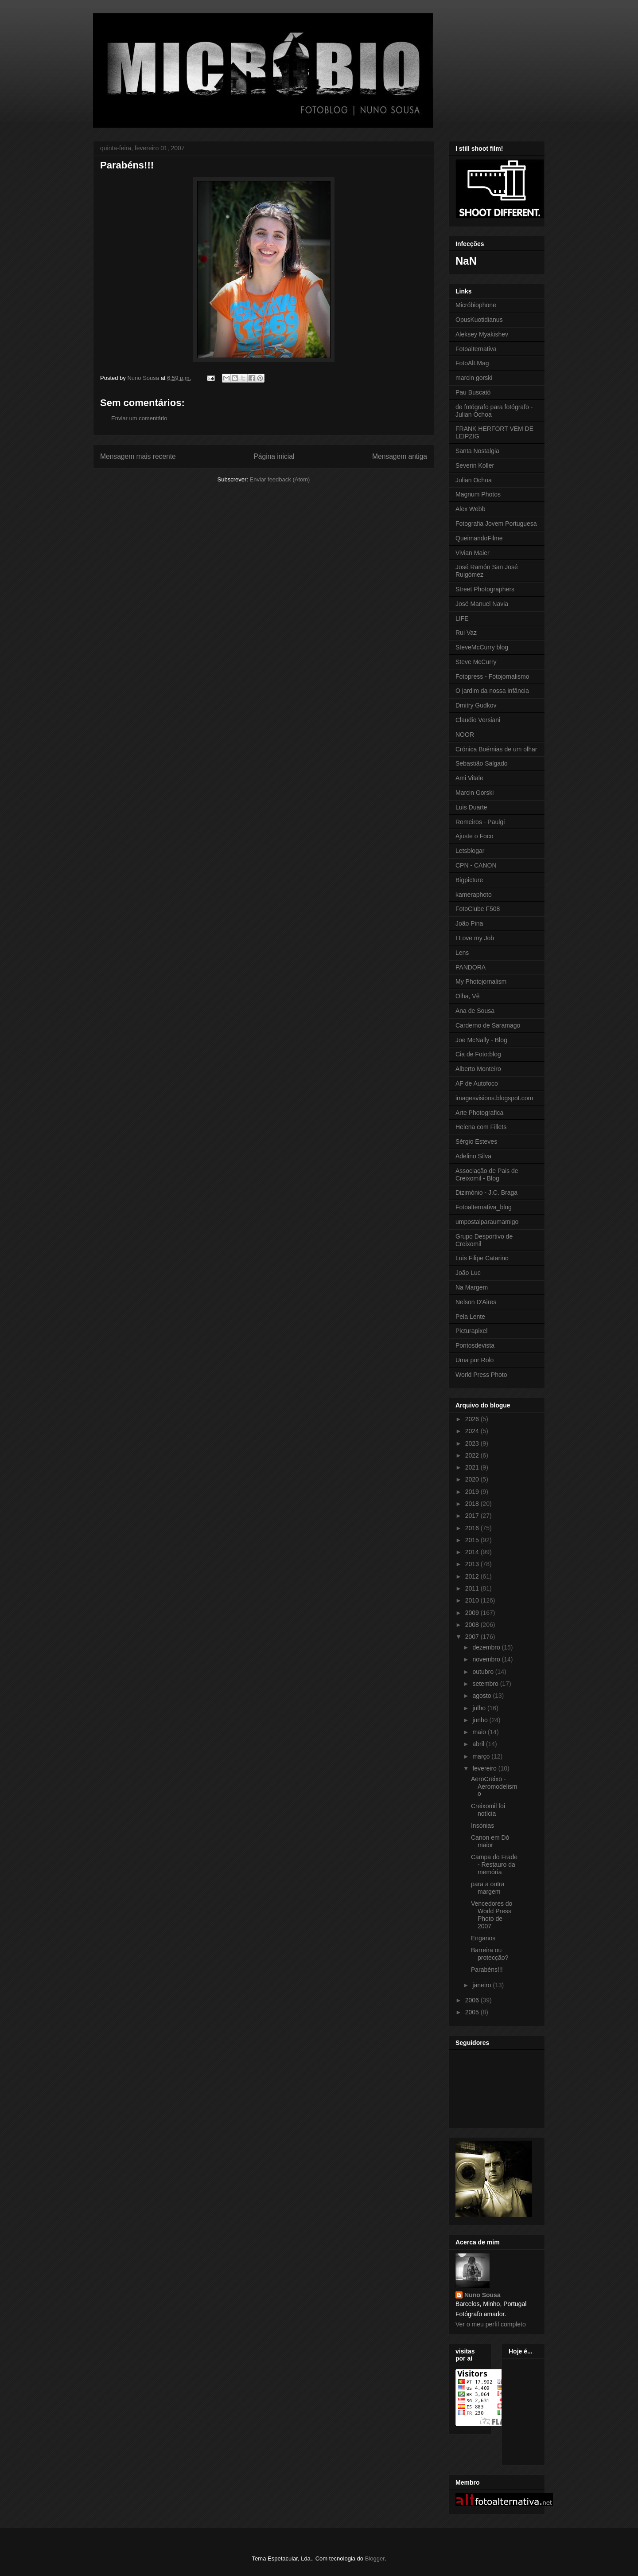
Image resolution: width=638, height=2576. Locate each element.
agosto (482, 1695)
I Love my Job (474, 938)
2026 (473, 1419)
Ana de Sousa (474, 1010)
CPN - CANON (476, 865)
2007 (473, 1636)
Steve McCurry (476, 661)
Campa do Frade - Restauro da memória (494, 1864)
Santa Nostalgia (477, 450)
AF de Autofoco (476, 1083)
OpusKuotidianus (479, 319)
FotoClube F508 (477, 908)
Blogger (375, 2558)
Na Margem (471, 1287)
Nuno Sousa (482, 2294)
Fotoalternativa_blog (483, 1207)
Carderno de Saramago (487, 1025)
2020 (473, 1479)
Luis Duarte (471, 807)
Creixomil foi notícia (488, 1809)
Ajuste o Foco (474, 836)
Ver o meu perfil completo (490, 2324)
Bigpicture (469, 879)
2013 (473, 1563)
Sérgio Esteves (476, 1141)
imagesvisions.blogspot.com (494, 1098)
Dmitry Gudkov (476, 705)
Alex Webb (470, 508)
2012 (473, 1576)
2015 (473, 1540)
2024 (473, 1431)
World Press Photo (481, 1374)
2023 (473, 1443)
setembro (486, 1683)
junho (480, 1720)
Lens (462, 952)
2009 (473, 1612)
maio (479, 1732)
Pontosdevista (474, 1345)
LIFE (462, 618)
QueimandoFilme (479, 538)
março (481, 1756)
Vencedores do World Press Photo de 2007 (491, 1914)
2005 (473, 2012)
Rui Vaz (466, 632)
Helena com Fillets (480, 1126)
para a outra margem (488, 1887)
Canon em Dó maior (490, 1841)
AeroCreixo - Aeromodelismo (494, 1786)
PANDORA (470, 967)
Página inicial (273, 456)
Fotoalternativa (476, 348)
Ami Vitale (469, 778)
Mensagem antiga (399, 456)
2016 (473, 1528)
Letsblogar (469, 850)
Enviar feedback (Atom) (280, 479)
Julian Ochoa (473, 480)
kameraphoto (473, 894)
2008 (473, 1624)
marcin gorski (473, 377)
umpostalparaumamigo (486, 1221)
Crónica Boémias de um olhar (496, 749)
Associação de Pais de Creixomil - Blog (486, 1174)
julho (479, 1708)
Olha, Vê (467, 996)
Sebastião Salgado (481, 763)
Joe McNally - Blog (481, 1040)
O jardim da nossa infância (492, 690)
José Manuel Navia (481, 603)
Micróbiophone (475, 305)
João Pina (469, 923)
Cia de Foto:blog (478, 1054)
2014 (473, 1552)
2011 (473, 1588)
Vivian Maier (472, 552)
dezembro (487, 1647)
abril (479, 1743)
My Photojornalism (480, 981)
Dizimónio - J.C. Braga (486, 1192)
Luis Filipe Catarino (482, 1258)
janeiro (482, 1985)
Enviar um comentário (139, 418)
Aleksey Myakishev (481, 334)
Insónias (482, 1825)
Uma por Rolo (474, 1360)
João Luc (468, 1272)
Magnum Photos (478, 494)
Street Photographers (484, 589)
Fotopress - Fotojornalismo (492, 676)
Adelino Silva (473, 1156)
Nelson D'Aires (475, 1302)
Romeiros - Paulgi (480, 821)
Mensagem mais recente (138, 456)
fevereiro (485, 1768)
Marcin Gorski (474, 792)
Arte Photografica (479, 1112)
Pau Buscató (472, 392)
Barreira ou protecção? (489, 1954)
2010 (473, 1600)
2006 (473, 2000)
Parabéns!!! (487, 1969)
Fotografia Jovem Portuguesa (496, 523)
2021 (473, 1467)
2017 (473, 1515)
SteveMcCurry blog (481, 647)
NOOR (464, 734)
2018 (473, 1503)
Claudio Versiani (477, 719)
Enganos (483, 1938)
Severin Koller (474, 465)
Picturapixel (471, 1330)
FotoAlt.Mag (472, 363)
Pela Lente (470, 1316)
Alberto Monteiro (478, 1068)
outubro (483, 1671)
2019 (473, 1491)
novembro (487, 1659)
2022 (473, 1455)
